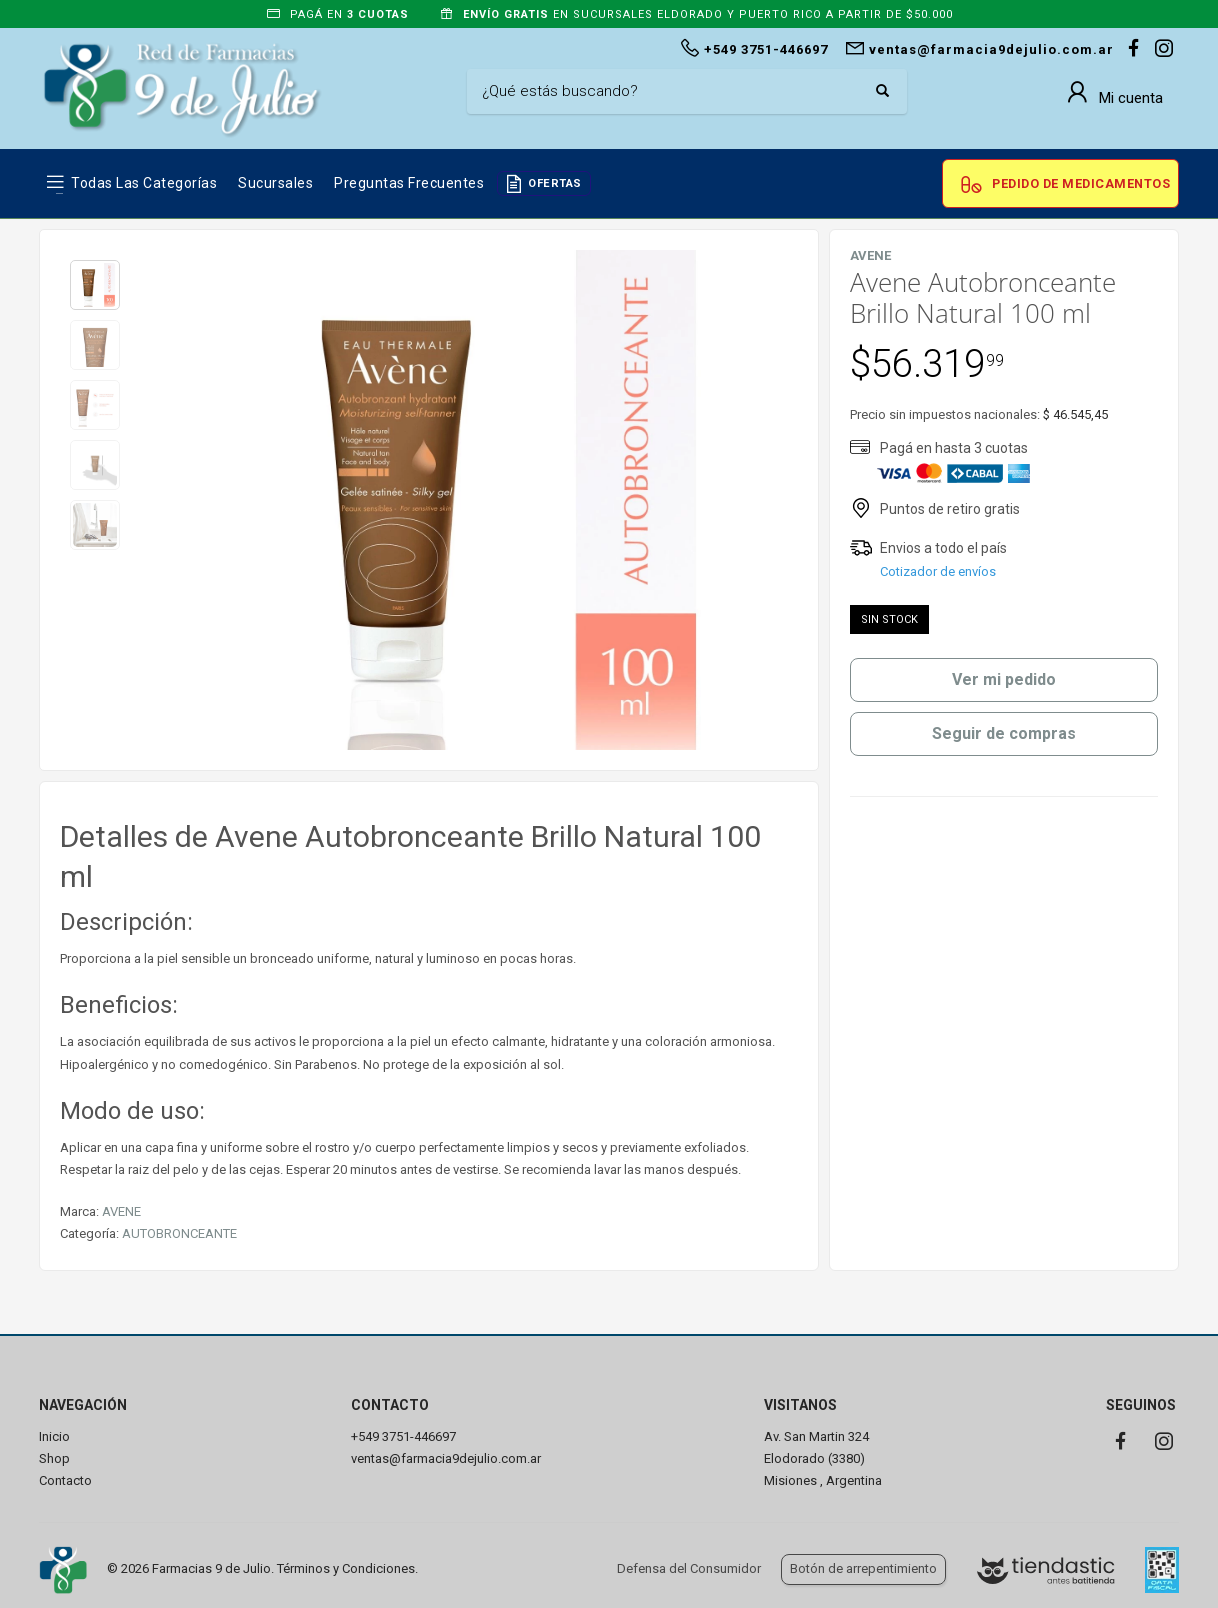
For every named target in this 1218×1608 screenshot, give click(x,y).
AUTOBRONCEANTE (179, 1233)
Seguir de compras (1004, 733)
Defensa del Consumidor (689, 1568)
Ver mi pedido (1004, 679)
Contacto (65, 1480)
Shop (54, 1458)
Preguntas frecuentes (409, 183)
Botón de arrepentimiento (863, 1568)
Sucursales (275, 183)
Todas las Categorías (144, 183)
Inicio (54, 1436)
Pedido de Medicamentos (1081, 183)
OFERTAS (555, 183)
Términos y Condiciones (346, 1568)
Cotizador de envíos (938, 571)
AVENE (121, 1211)
